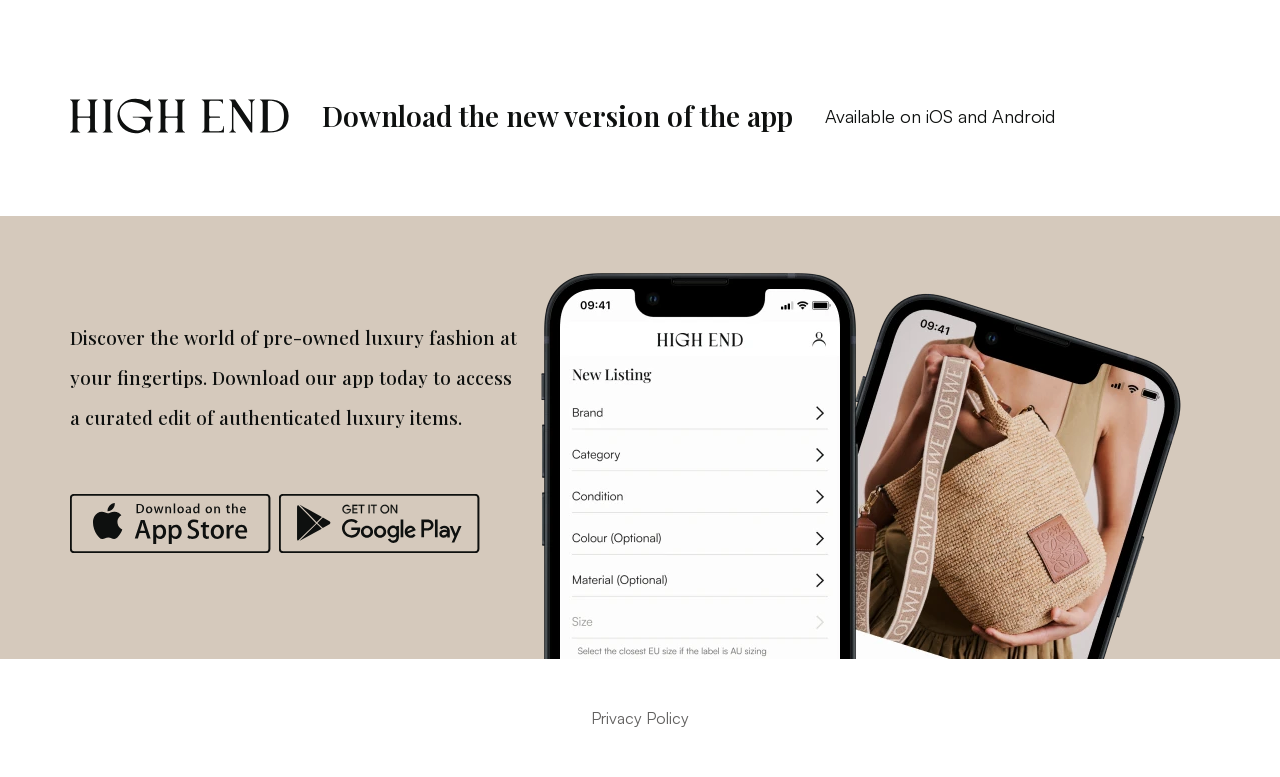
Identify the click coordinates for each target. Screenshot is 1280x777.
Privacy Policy (640, 718)
